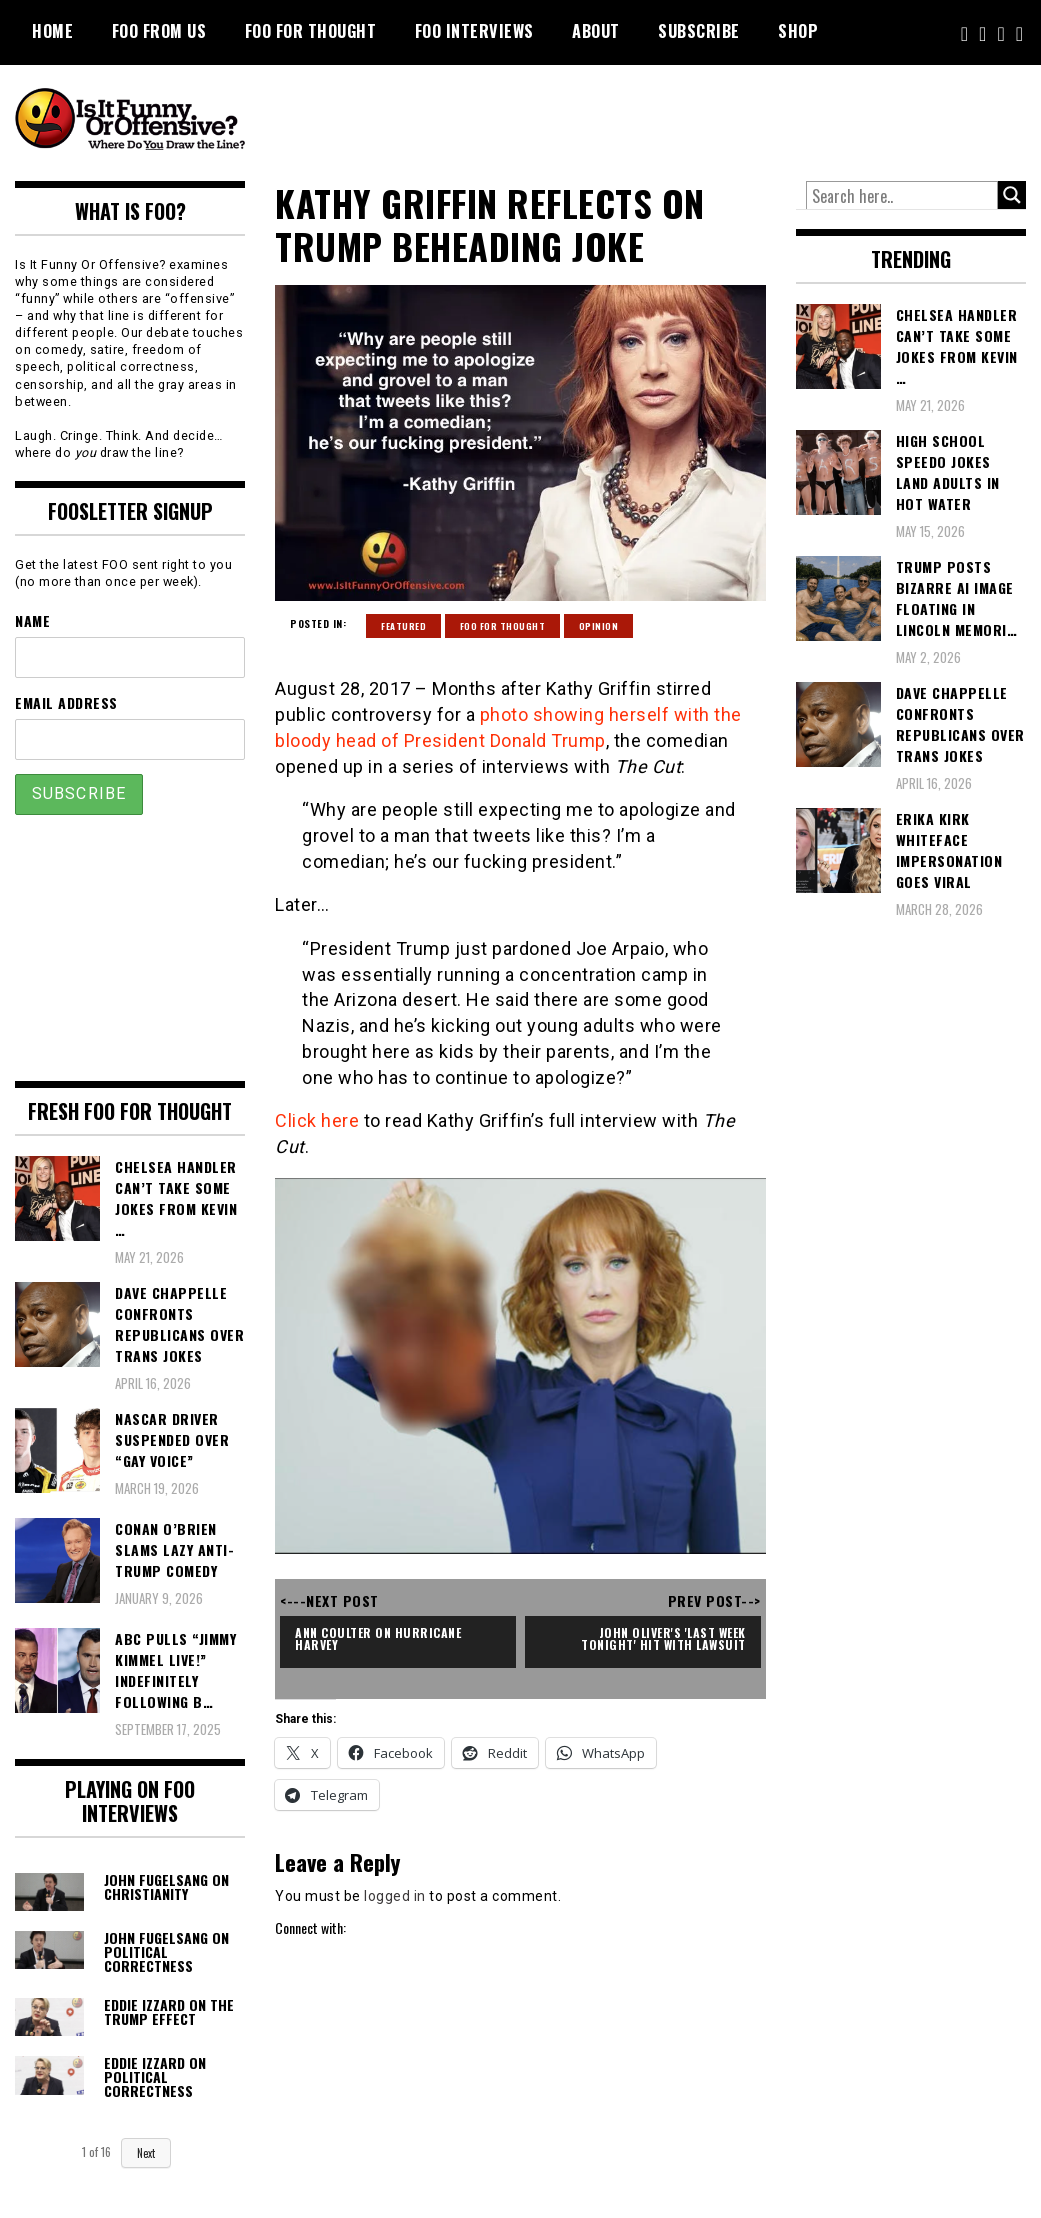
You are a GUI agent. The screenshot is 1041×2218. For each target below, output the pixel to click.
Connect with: (310, 1927)
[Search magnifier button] (1012, 195)
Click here (317, 1120)
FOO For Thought (311, 31)
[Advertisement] (652, 120)
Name (32, 620)
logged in (395, 1896)
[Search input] (902, 196)
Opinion (599, 626)
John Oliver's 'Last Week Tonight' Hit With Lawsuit (665, 1638)
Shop (798, 31)
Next (146, 2153)
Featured (403, 626)
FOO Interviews (474, 31)
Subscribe (699, 31)
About (596, 31)
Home (52, 31)
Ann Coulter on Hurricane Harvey (380, 1638)
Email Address (66, 702)
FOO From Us (159, 31)
